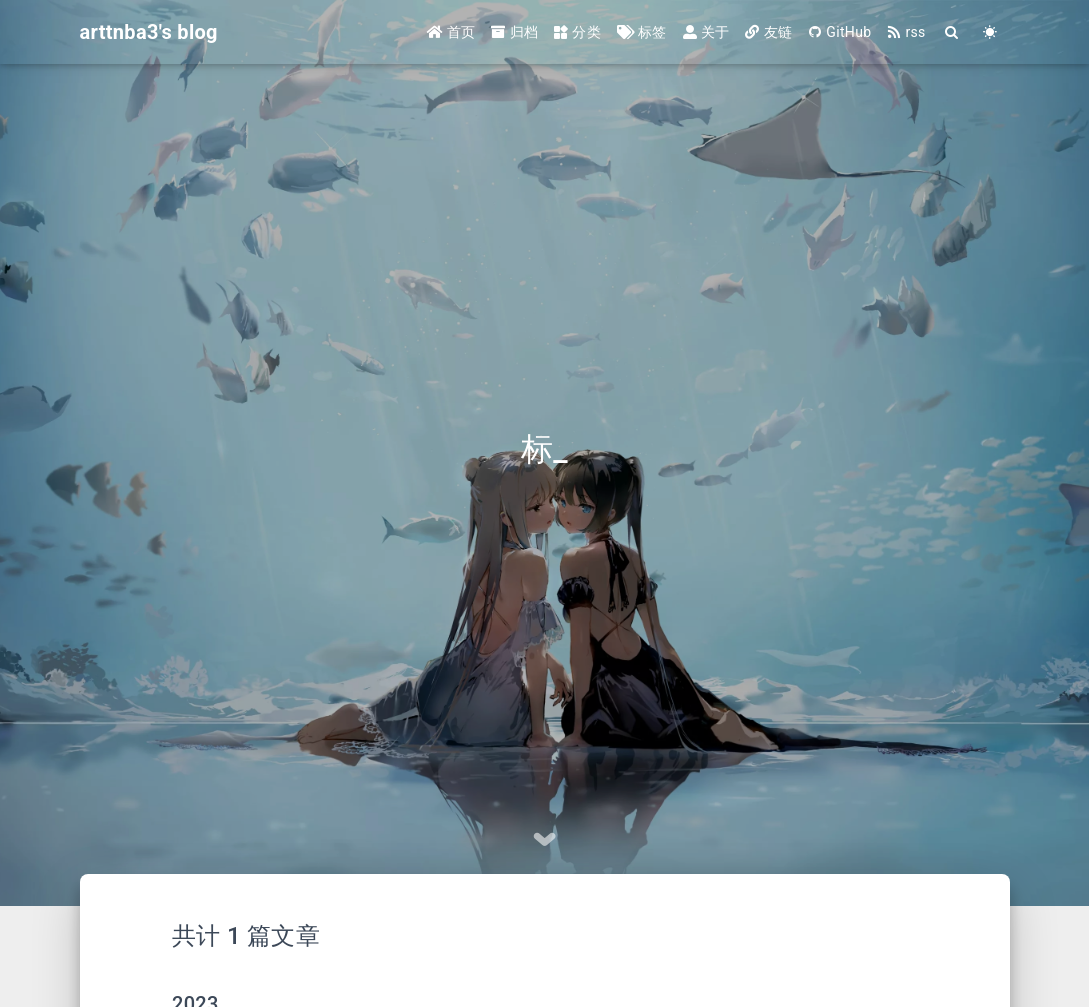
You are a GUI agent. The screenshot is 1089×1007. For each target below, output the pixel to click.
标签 (642, 32)
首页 (451, 32)
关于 (706, 32)
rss (906, 32)
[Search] (953, 32)
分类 (577, 32)
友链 (768, 32)
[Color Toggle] (991, 32)
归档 (514, 32)
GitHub (839, 32)
